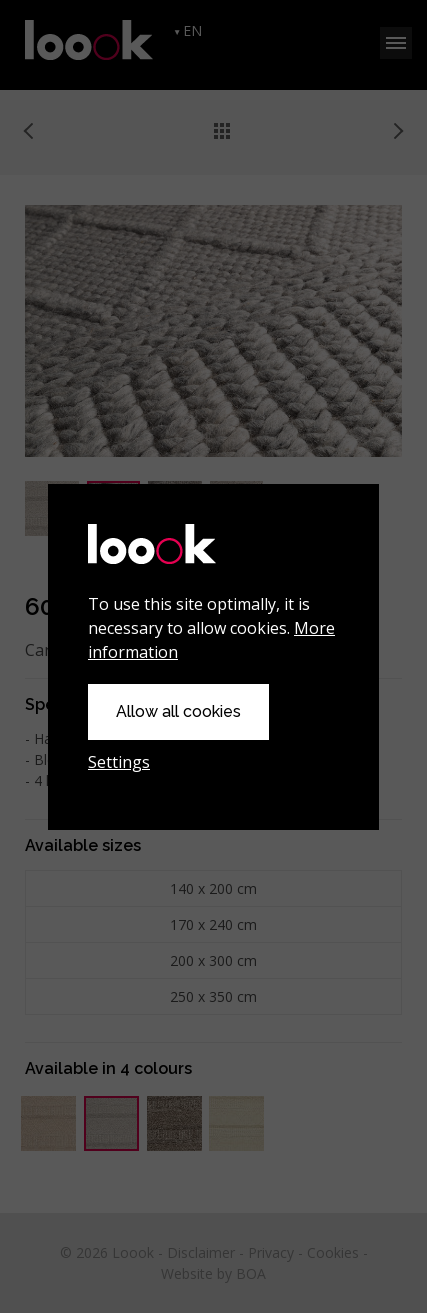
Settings (119, 762)
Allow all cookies (178, 711)
